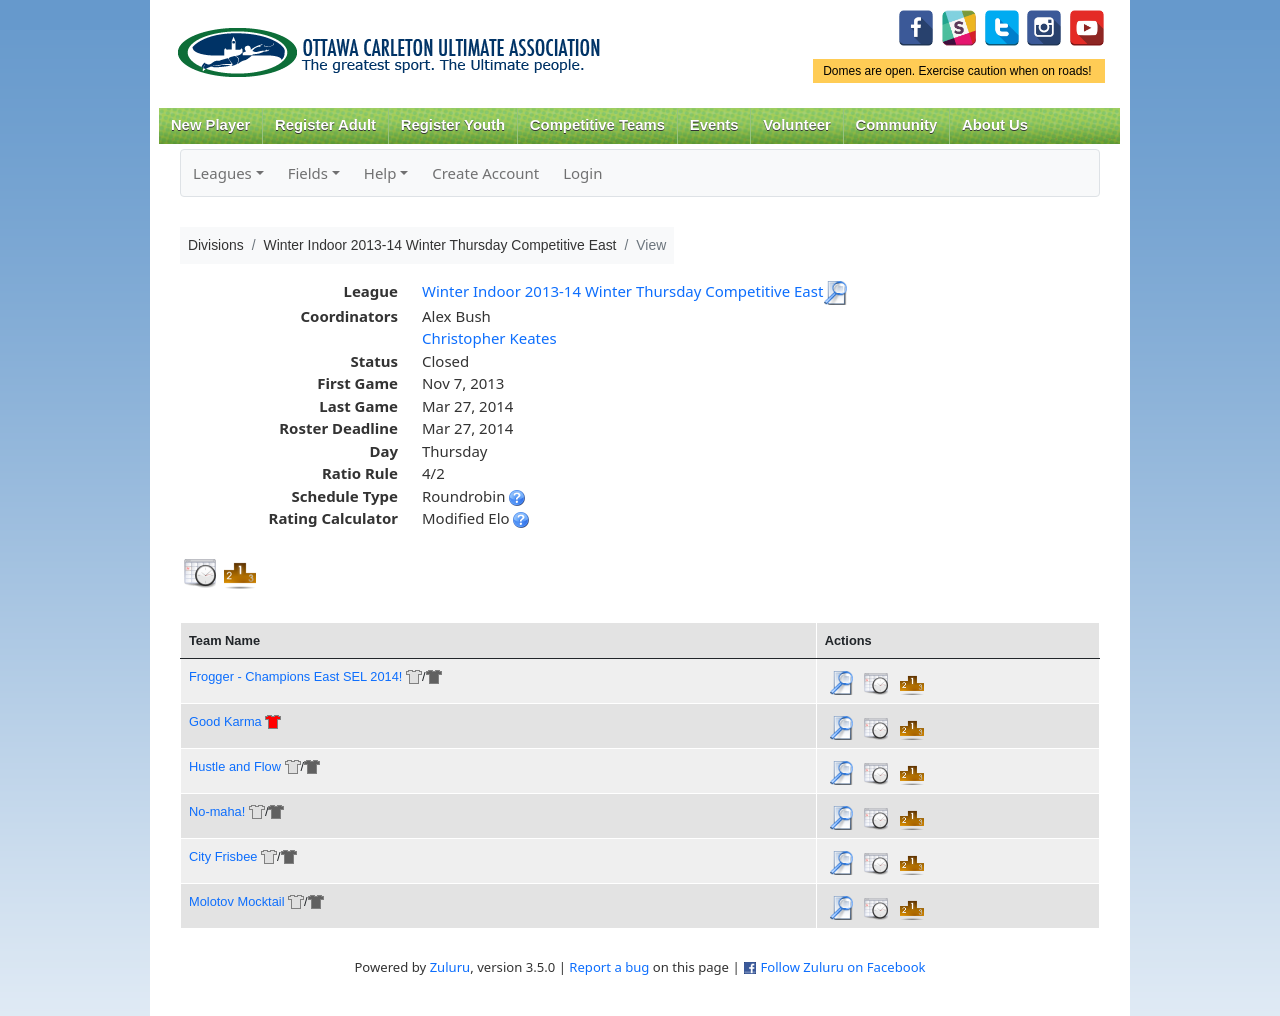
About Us (995, 125)
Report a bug (609, 967)
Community (897, 125)
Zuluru (450, 967)
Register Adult (325, 125)
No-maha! (217, 811)
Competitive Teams (597, 125)
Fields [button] (308, 173)
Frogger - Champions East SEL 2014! (295, 676)
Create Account (485, 173)
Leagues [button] (222, 173)
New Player (210, 125)
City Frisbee (223, 856)
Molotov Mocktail (237, 901)
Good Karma (225, 721)
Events (714, 125)
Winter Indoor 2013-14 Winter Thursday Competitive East (622, 291)
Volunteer (796, 125)
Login (582, 173)
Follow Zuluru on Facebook (842, 967)
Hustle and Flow (235, 766)
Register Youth (453, 125)
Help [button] (380, 173)
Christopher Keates (489, 338)
